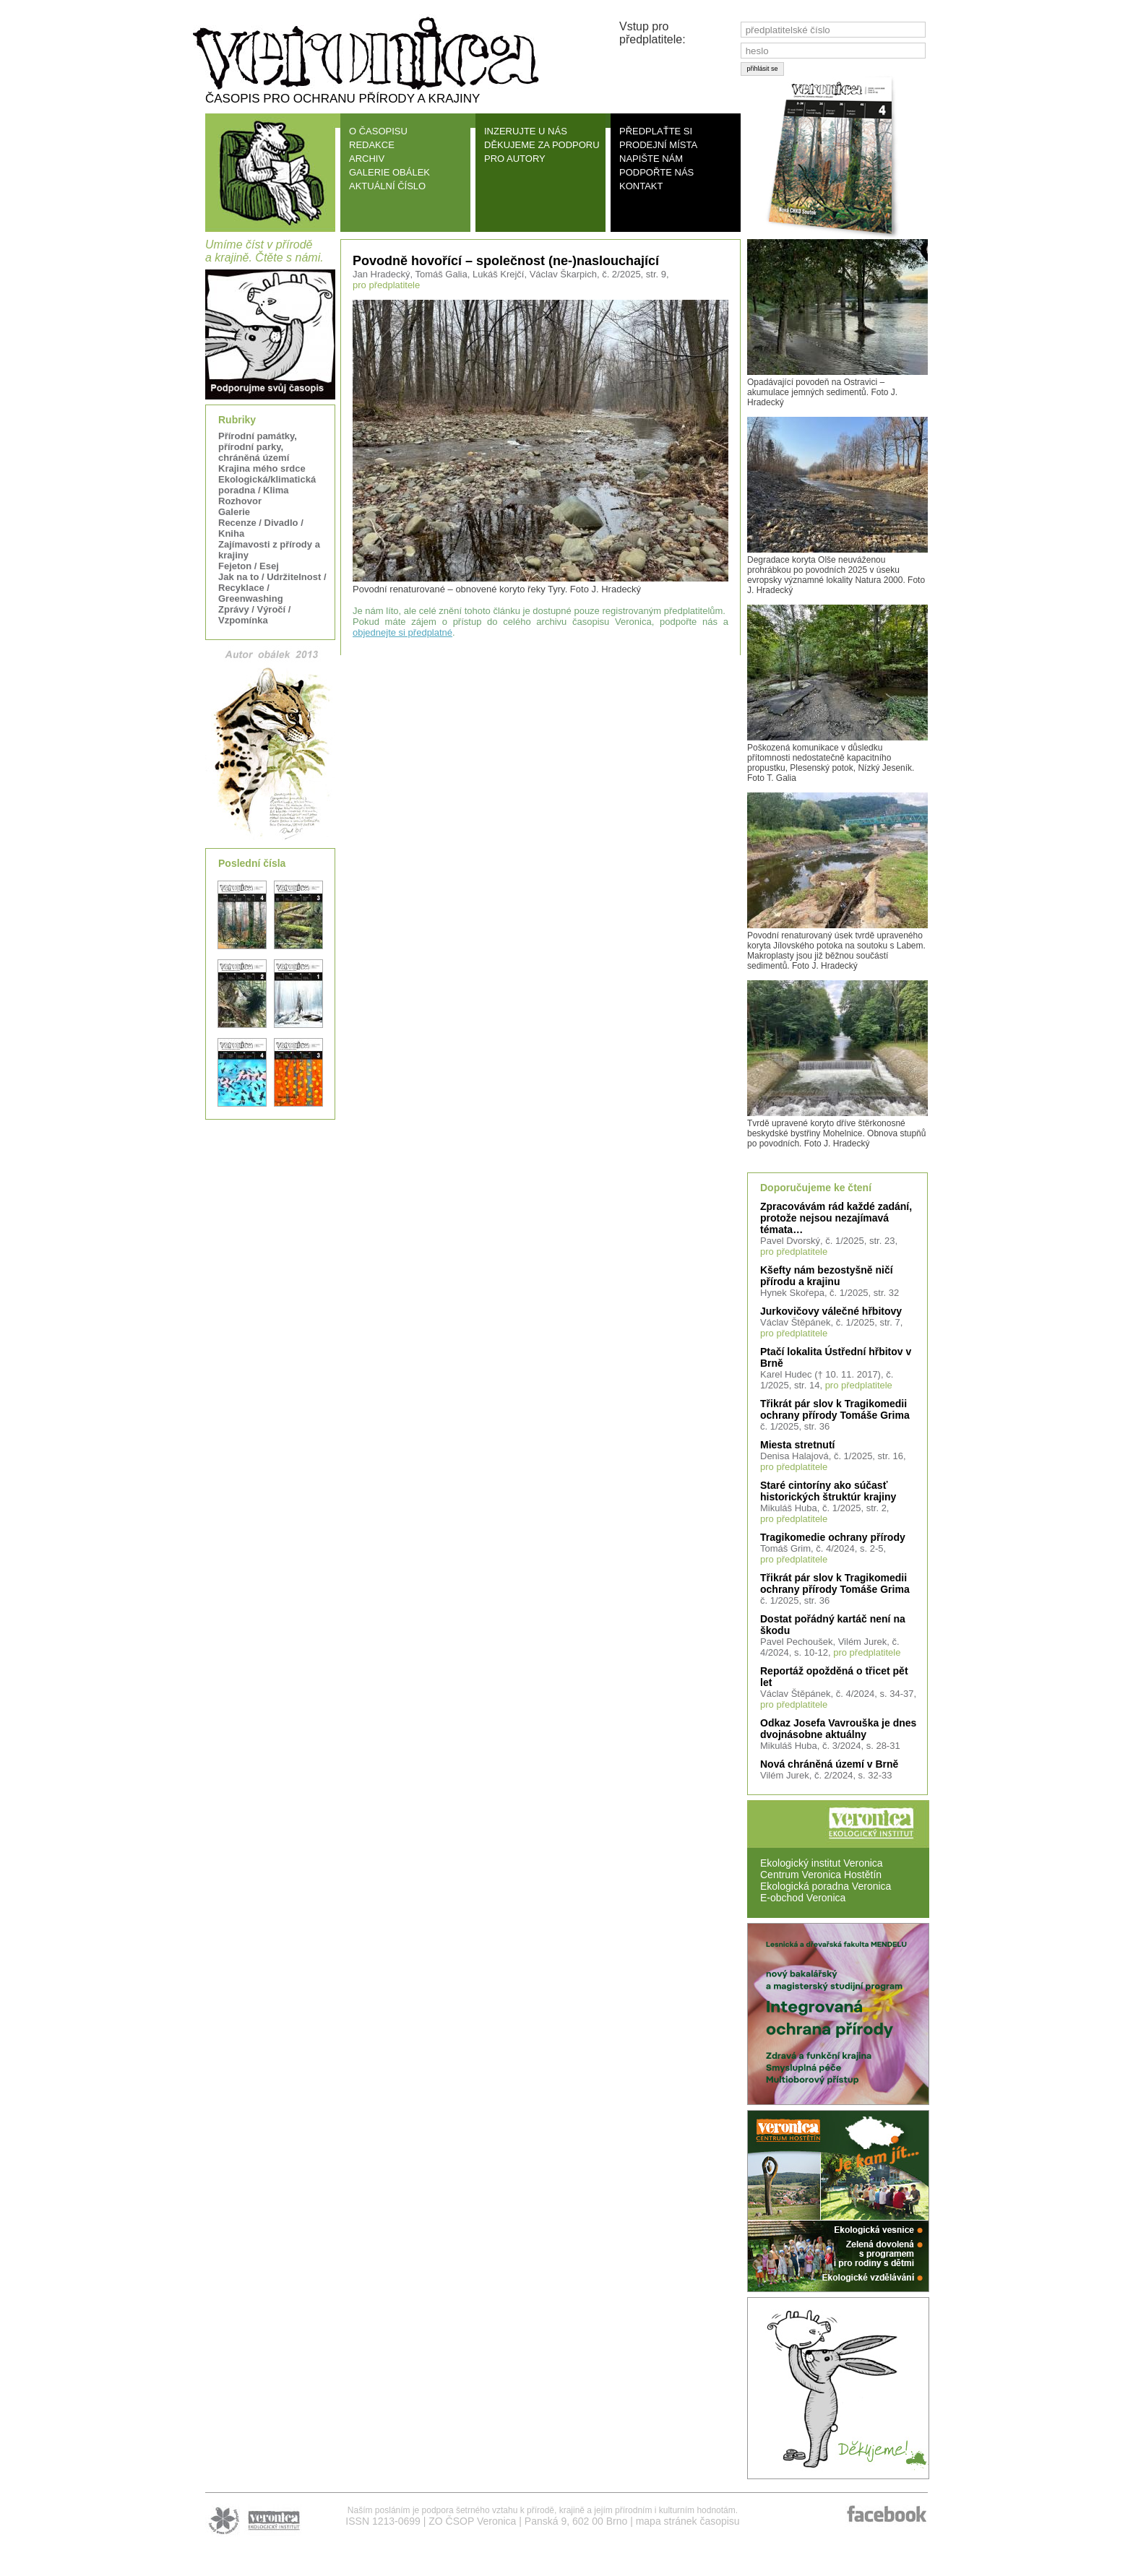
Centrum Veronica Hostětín (821, 1874)
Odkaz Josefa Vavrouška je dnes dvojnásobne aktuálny (838, 1728)
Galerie (234, 511)
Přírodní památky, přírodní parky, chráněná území (257, 447)
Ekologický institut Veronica (821, 1863)
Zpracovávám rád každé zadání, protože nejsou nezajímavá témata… (836, 1218)
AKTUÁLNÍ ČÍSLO (387, 186)
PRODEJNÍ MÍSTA (658, 144)
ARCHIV (366, 158)
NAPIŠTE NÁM (651, 158)
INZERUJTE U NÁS (525, 131)
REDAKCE (372, 144)
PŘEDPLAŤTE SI (655, 131)
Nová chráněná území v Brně (829, 1764)
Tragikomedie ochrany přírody (832, 1537)
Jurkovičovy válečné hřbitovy (831, 1311)
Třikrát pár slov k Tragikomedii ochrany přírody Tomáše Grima (835, 1409)
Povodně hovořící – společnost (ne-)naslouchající (506, 261)
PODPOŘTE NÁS (656, 172)
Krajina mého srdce (262, 468)
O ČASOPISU (378, 131)
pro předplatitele (793, 1251)
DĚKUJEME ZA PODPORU (542, 144)
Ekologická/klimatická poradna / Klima (267, 485)
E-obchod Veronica (802, 1897)
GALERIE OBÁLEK (389, 172)
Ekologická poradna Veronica (825, 1886)
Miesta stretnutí (797, 1445)
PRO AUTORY (515, 158)
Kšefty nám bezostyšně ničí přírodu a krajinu (826, 1275)
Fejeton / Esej (248, 566)
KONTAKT (641, 186)
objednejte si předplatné (402, 632)
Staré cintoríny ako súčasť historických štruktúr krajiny (828, 1491)
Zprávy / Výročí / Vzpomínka (254, 615)
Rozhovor (240, 501)
